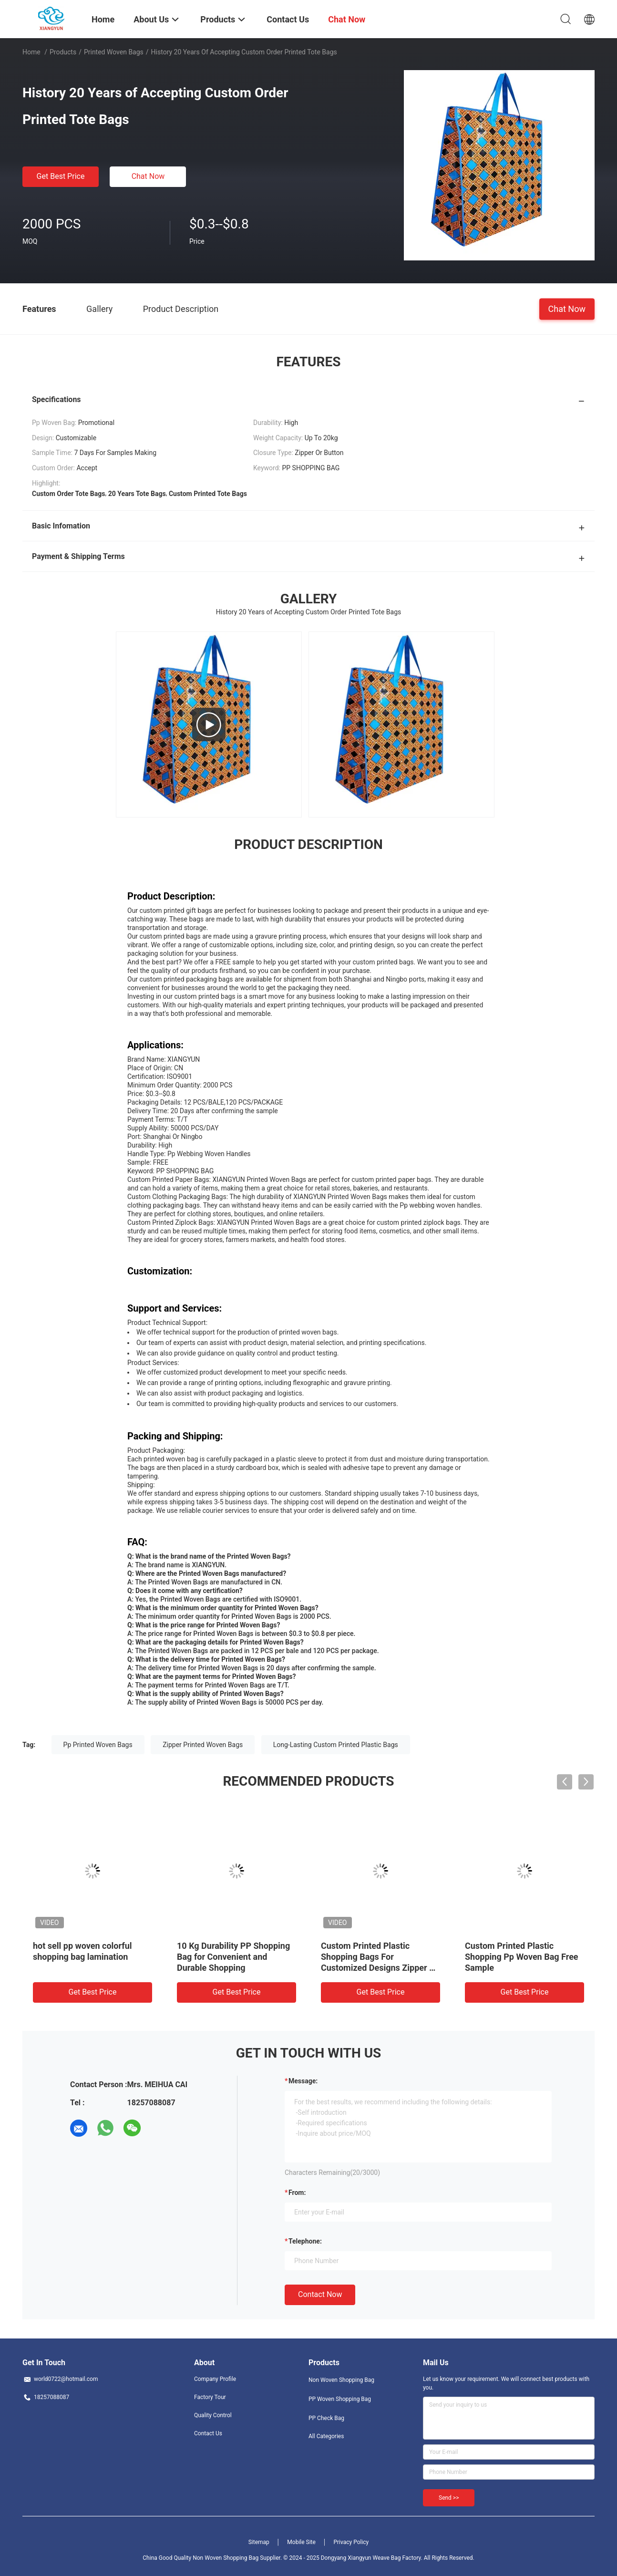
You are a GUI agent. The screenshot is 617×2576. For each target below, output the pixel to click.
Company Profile (215, 2379)
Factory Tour (210, 2397)
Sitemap (258, 2542)
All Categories (326, 2436)
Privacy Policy (351, 2542)
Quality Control (213, 2415)
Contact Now (320, 2294)
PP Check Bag (326, 2418)
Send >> (449, 2497)
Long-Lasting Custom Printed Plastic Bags (335, 1744)
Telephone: (305, 2241)
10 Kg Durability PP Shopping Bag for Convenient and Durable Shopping (233, 1957)
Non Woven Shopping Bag (341, 2380)
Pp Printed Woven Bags (98, 1744)
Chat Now (148, 176)
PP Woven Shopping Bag (339, 2399)
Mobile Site (301, 2542)
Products (63, 52)
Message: (303, 2081)
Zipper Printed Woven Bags (203, 1744)
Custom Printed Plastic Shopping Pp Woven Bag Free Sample (521, 1957)
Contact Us (208, 2433)
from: (297, 2192)
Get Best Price (61, 176)
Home (31, 52)
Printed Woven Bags (114, 52)
